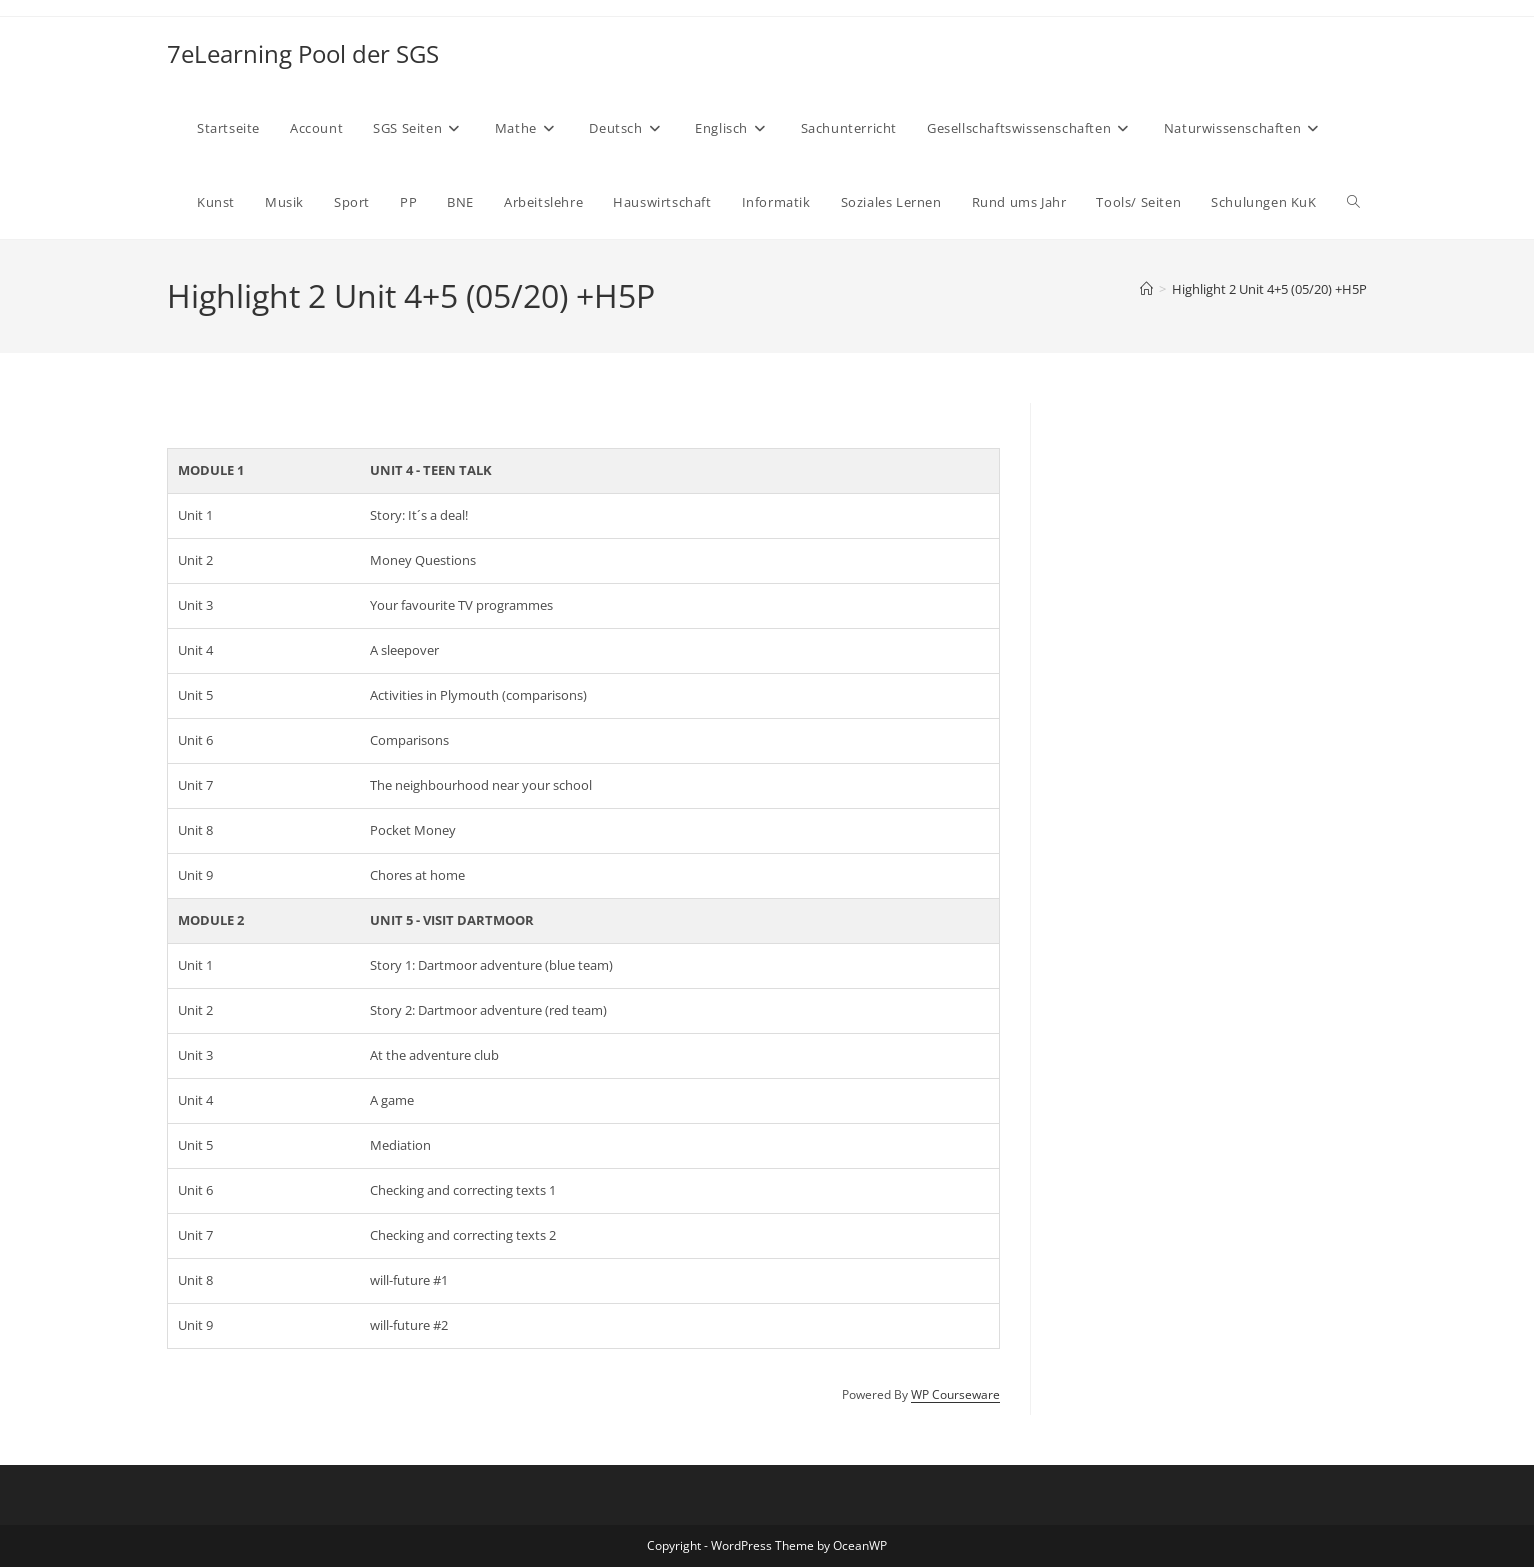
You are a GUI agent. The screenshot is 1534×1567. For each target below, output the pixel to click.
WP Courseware (955, 1394)
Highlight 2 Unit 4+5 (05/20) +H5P (1269, 289)
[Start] (1146, 289)
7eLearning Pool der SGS (303, 53)
